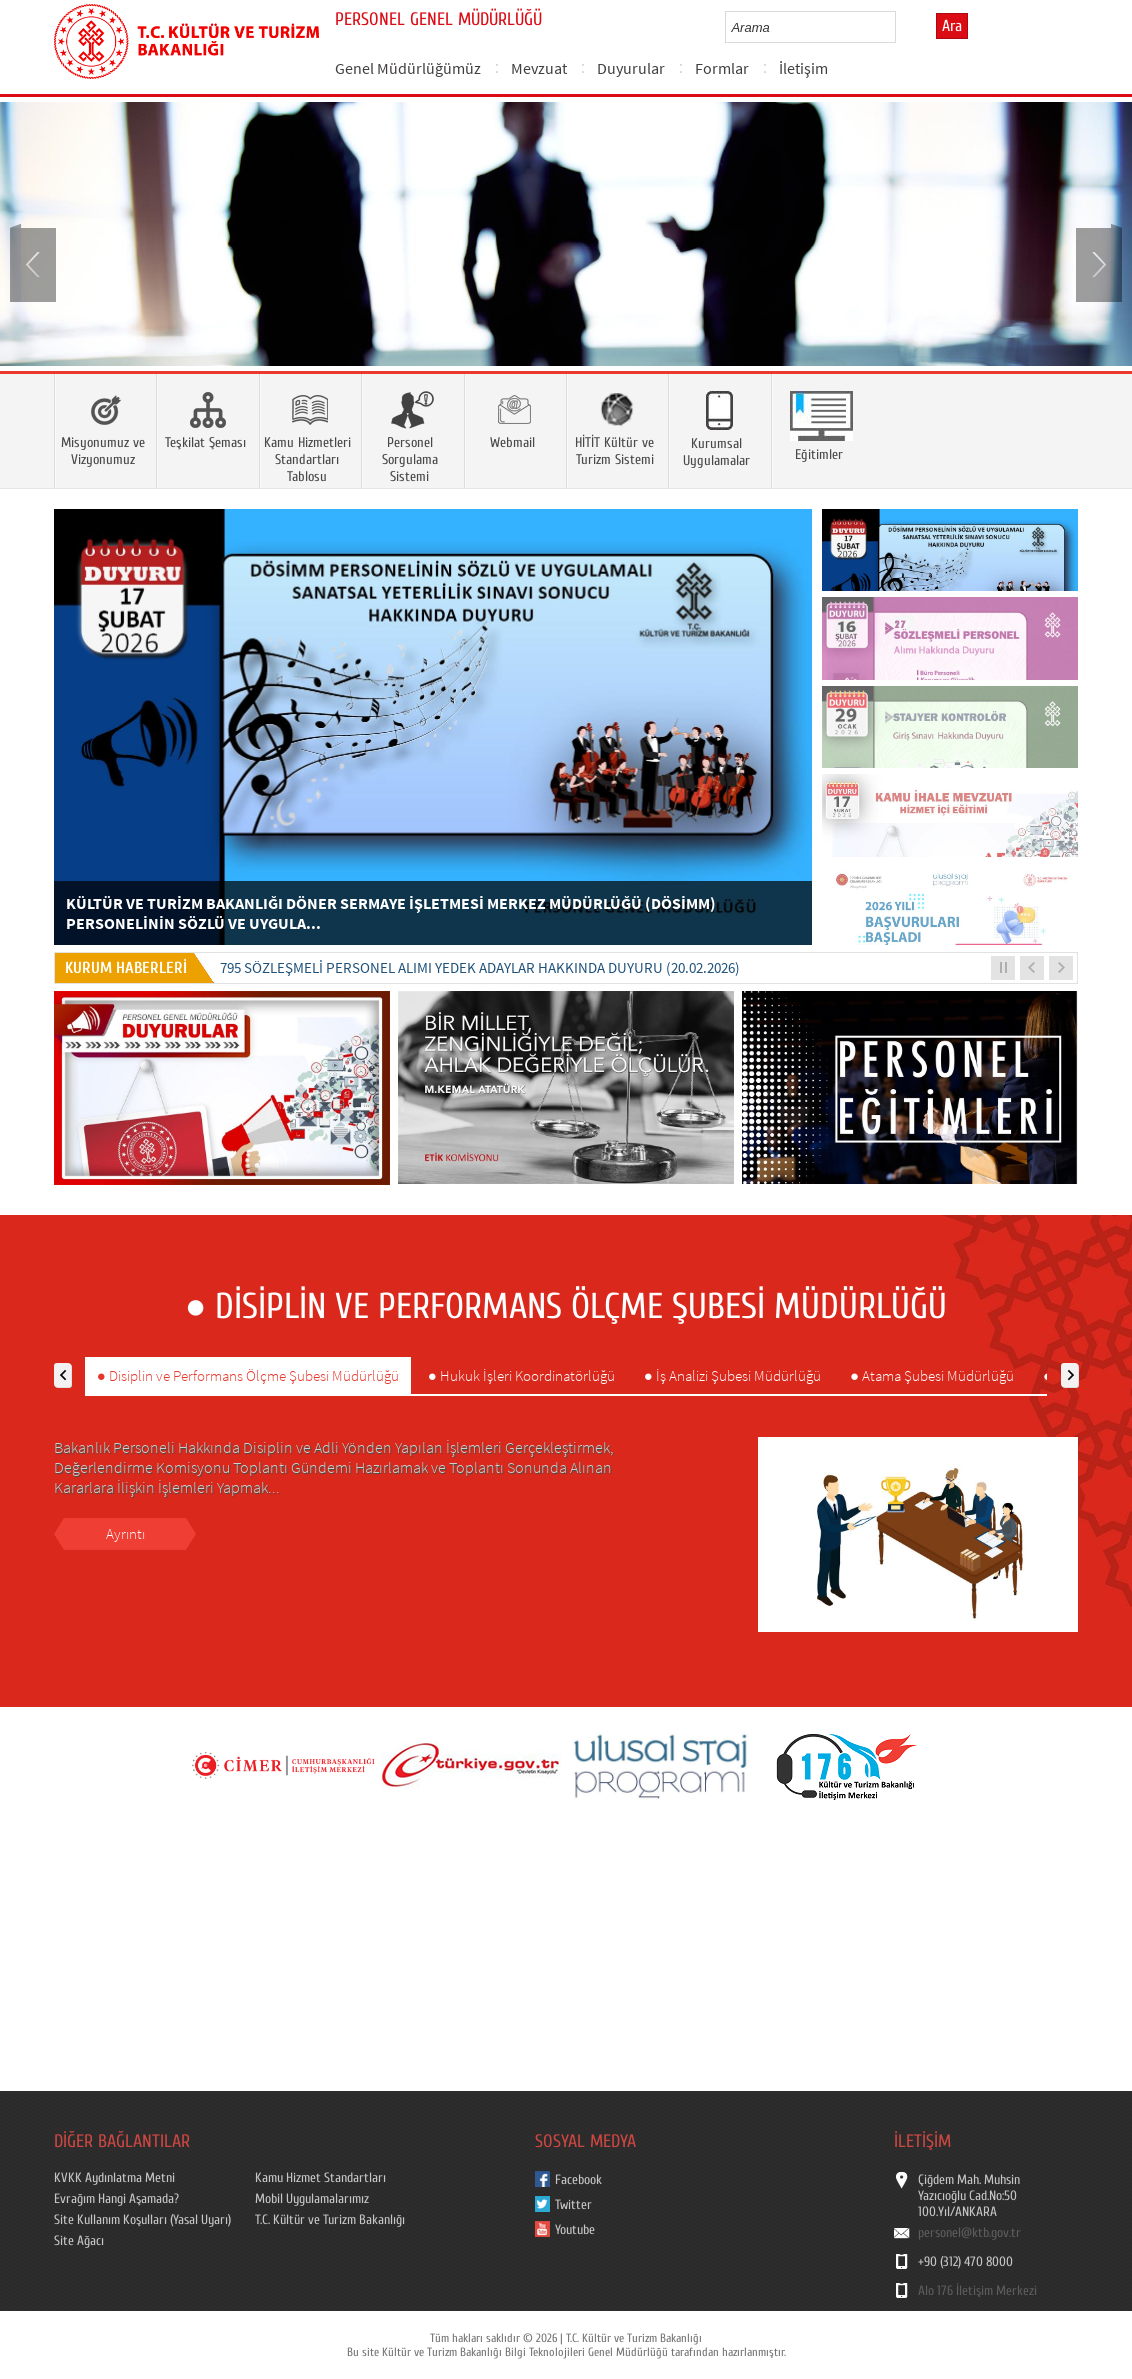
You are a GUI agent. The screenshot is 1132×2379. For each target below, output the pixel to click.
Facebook (578, 2180)
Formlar (722, 68)
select (901, 27)
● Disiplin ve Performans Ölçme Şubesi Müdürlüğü (248, 1375)
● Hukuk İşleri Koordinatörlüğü (521, 1375)
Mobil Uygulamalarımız (312, 2199)
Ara (952, 26)
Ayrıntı (125, 1533)
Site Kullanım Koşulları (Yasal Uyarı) (142, 2220)
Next (1097, 263)
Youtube (575, 2230)
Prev (35, 263)
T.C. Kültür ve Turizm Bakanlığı (330, 2220)
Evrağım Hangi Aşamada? (116, 2199)
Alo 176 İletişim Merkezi (977, 2291)
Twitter (573, 2205)
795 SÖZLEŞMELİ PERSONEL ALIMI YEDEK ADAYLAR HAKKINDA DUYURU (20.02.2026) (480, 967)
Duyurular (631, 68)
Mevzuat (539, 68)
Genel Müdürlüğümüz (408, 68)
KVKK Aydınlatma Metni (114, 2178)
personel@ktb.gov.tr (969, 2233)
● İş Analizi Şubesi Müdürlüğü (732, 1375)
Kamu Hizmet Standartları (320, 2178)
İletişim (803, 68)
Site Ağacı (79, 2241)
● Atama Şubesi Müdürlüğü (932, 1375)
